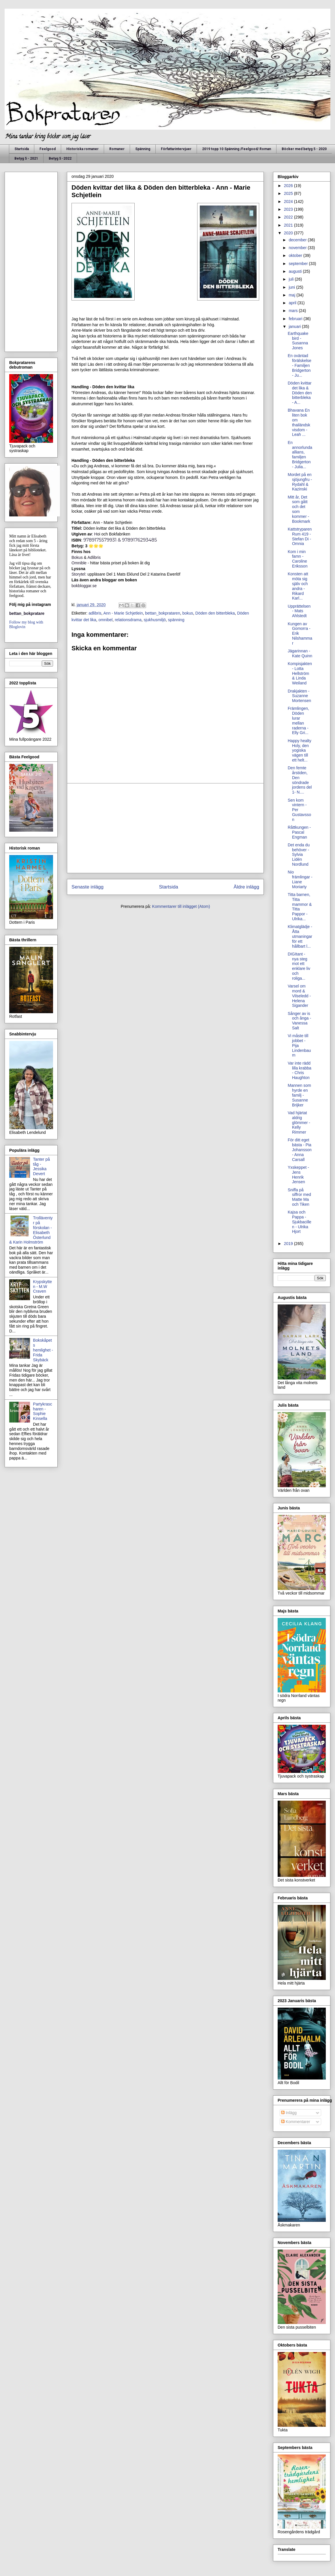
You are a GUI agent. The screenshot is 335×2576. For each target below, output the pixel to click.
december (298, 240)
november (298, 247)
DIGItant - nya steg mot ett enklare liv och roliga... (299, 966)
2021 (289, 225)
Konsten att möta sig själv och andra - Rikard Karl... (298, 586)
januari (295, 326)
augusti (296, 271)
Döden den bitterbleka (215, 613)
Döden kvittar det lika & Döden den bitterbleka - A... (300, 393)
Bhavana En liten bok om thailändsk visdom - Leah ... (299, 422)
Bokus (77, 557)
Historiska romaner (82, 149)
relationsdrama (128, 619)
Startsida (21, 149)
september (299, 263)
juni (292, 287)
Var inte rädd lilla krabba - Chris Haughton (299, 1070)
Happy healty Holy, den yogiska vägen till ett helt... (299, 750)
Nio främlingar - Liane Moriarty (300, 879)
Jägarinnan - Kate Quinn (300, 653)
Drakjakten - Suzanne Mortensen (299, 696)
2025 (289, 193)
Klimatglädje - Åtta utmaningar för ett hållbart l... (300, 936)
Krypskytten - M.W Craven (42, 1286)
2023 (289, 209)
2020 (289, 233)
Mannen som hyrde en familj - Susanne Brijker (299, 1095)
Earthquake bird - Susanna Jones (298, 340)
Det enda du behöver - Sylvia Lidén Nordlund (299, 855)
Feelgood (47, 149)
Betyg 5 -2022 (60, 158)
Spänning (142, 149)
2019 (289, 1243)
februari (296, 318)
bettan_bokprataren (162, 613)
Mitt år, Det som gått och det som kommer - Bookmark (299, 509)
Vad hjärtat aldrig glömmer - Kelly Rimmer (299, 1122)
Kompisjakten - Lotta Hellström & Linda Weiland (300, 673)
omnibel (105, 619)
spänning (176, 619)
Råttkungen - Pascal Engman (299, 832)
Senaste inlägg (87, 887)
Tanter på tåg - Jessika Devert (41, 1166)
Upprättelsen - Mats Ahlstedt (299, 611)
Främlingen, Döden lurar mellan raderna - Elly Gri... (298, 720)
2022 (289, 217)
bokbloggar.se (84, 585)
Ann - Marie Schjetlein (123, 613)
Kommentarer (295, 2121)
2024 (289, 201)
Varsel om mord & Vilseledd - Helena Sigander (299, 996)
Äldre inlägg (246, 887)
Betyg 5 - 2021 (26, 158)
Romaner (117, 149)
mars (294, 310)
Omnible (78, 563)
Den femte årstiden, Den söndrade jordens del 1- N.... (300, 780)
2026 (289, 185)
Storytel (78, 574)
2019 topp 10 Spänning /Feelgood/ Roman (236, 149)
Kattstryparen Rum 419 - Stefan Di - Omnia (300, 536)
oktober (296, 255)
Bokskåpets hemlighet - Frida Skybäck (43, 1350)
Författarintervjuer (176, 149)
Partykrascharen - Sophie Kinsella (42, 1411)
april (293, 302)
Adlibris (94, 557)
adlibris (95, 613)
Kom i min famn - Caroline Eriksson (298, 558)
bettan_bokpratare (26, 613)
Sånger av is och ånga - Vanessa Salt (299, 1020)
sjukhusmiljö (155, 619)
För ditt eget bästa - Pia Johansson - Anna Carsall (300, 1150)
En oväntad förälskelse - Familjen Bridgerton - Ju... (299, 365)
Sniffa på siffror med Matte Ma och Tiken (299, 1197)
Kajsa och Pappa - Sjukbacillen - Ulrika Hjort (299, 1222)
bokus (187, 613)
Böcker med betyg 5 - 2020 (304, 149)
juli (292, 279)
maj (292, 295)
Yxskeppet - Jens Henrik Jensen (298, 1174)
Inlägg (289, 2112)
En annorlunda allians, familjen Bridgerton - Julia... (300, 454)
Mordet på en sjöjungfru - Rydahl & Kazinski (300, 481)
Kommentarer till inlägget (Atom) (181, 906)
